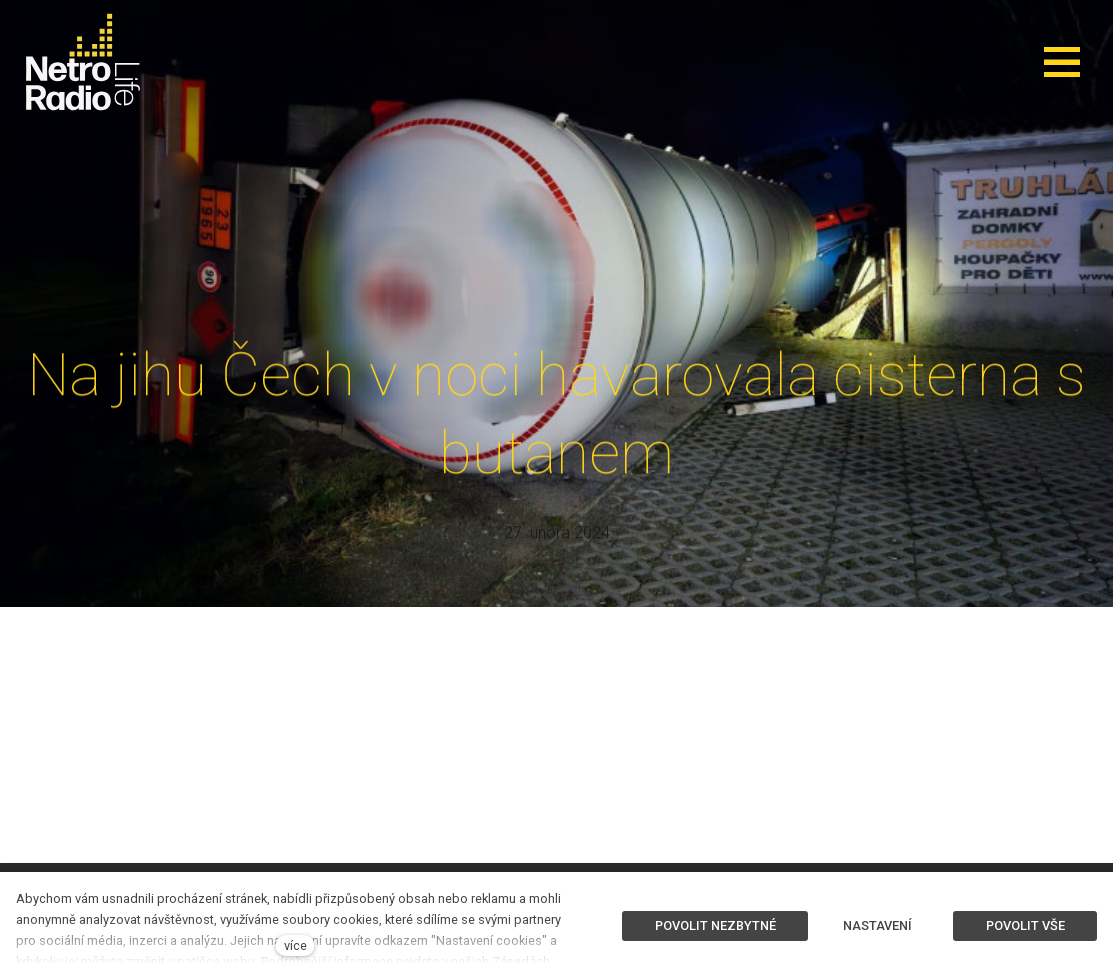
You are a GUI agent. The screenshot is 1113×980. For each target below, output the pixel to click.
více (295, 945)
